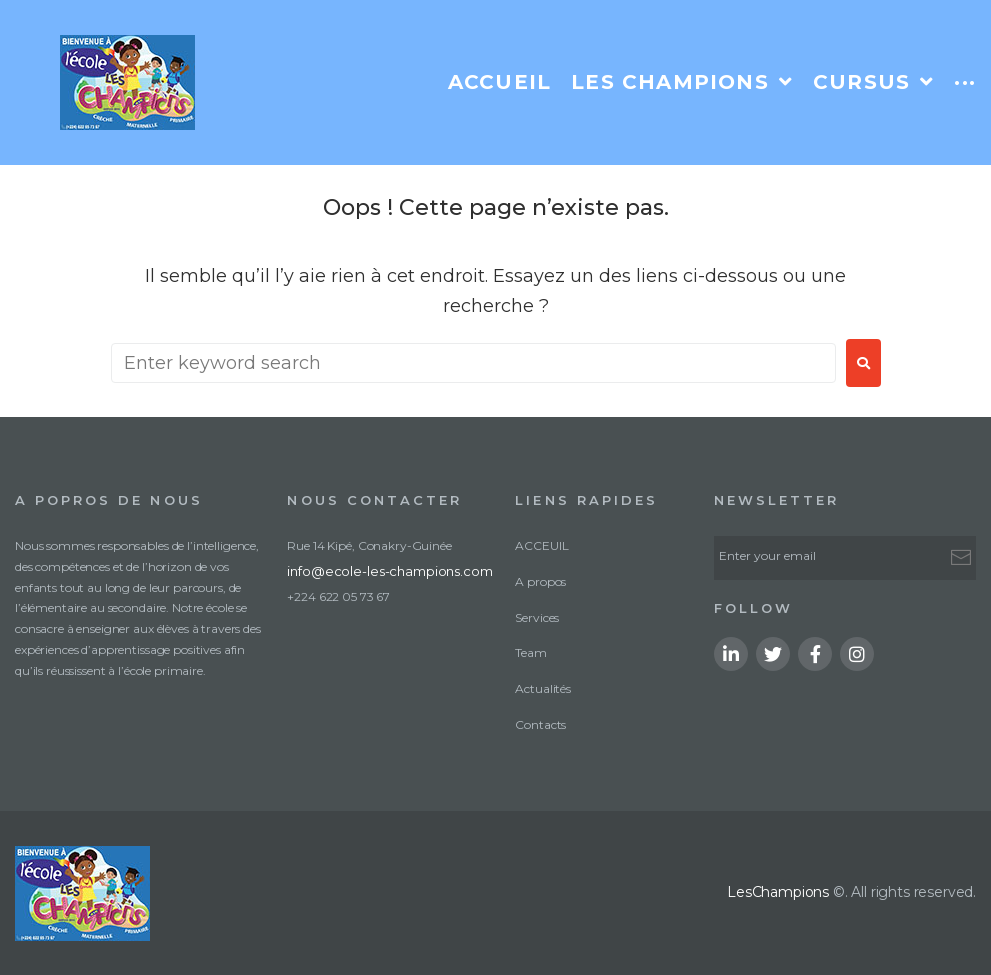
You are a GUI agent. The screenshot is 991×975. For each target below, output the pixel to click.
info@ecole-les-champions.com (375, 569)
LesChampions (778, 892)
